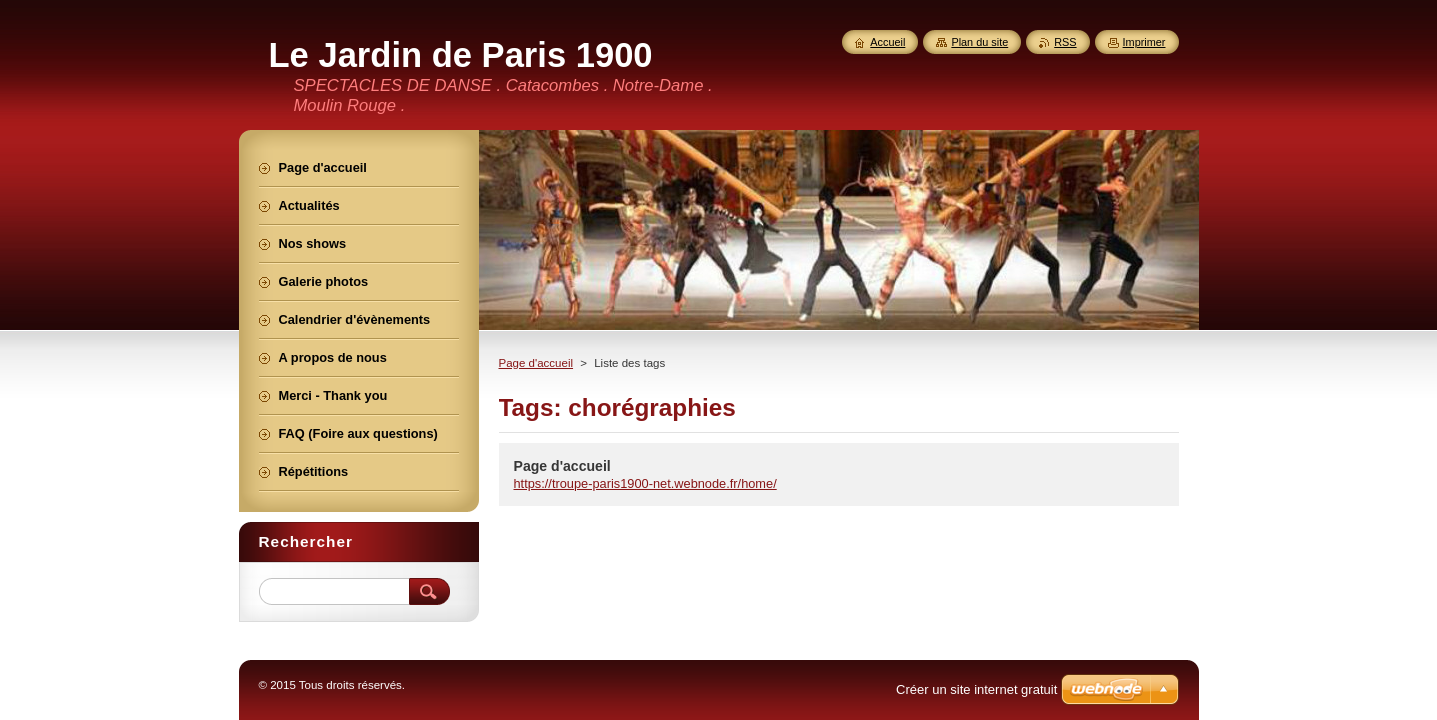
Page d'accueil (536, 363)
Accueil (887, 42)
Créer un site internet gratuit (976, 689)
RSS (1065, 42)
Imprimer (1144, 42)
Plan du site (979, 42)
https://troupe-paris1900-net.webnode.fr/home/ (645, 483)
